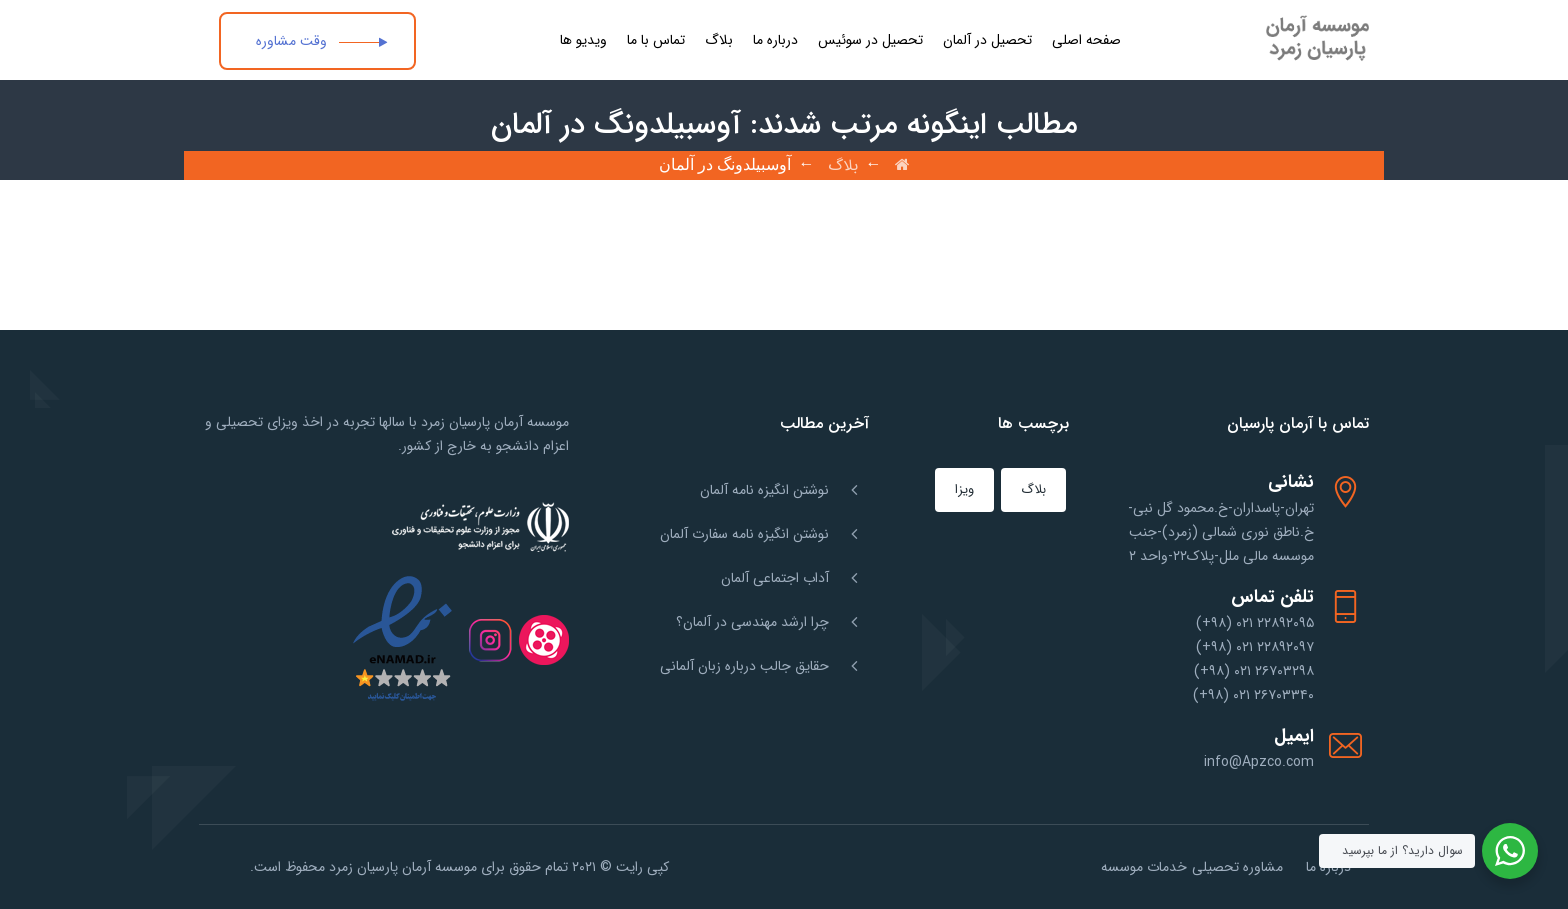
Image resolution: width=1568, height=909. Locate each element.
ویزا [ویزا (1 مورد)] (964, 489)
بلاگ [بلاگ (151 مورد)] (1033, 489)
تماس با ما (656, 40)
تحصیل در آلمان (987, 40)
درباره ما (775, 40)
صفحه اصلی (1086, 40)
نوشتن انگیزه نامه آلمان (764, 490)
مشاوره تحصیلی (1237, 867)
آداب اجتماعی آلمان (775, 578)
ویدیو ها (583, 40)
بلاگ (719, 40)
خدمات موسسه (1144, 867)
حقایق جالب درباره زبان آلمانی (744, 666)
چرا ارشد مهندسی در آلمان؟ (752, 622)
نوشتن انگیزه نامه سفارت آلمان (744, 534)
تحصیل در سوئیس (870, 40)
